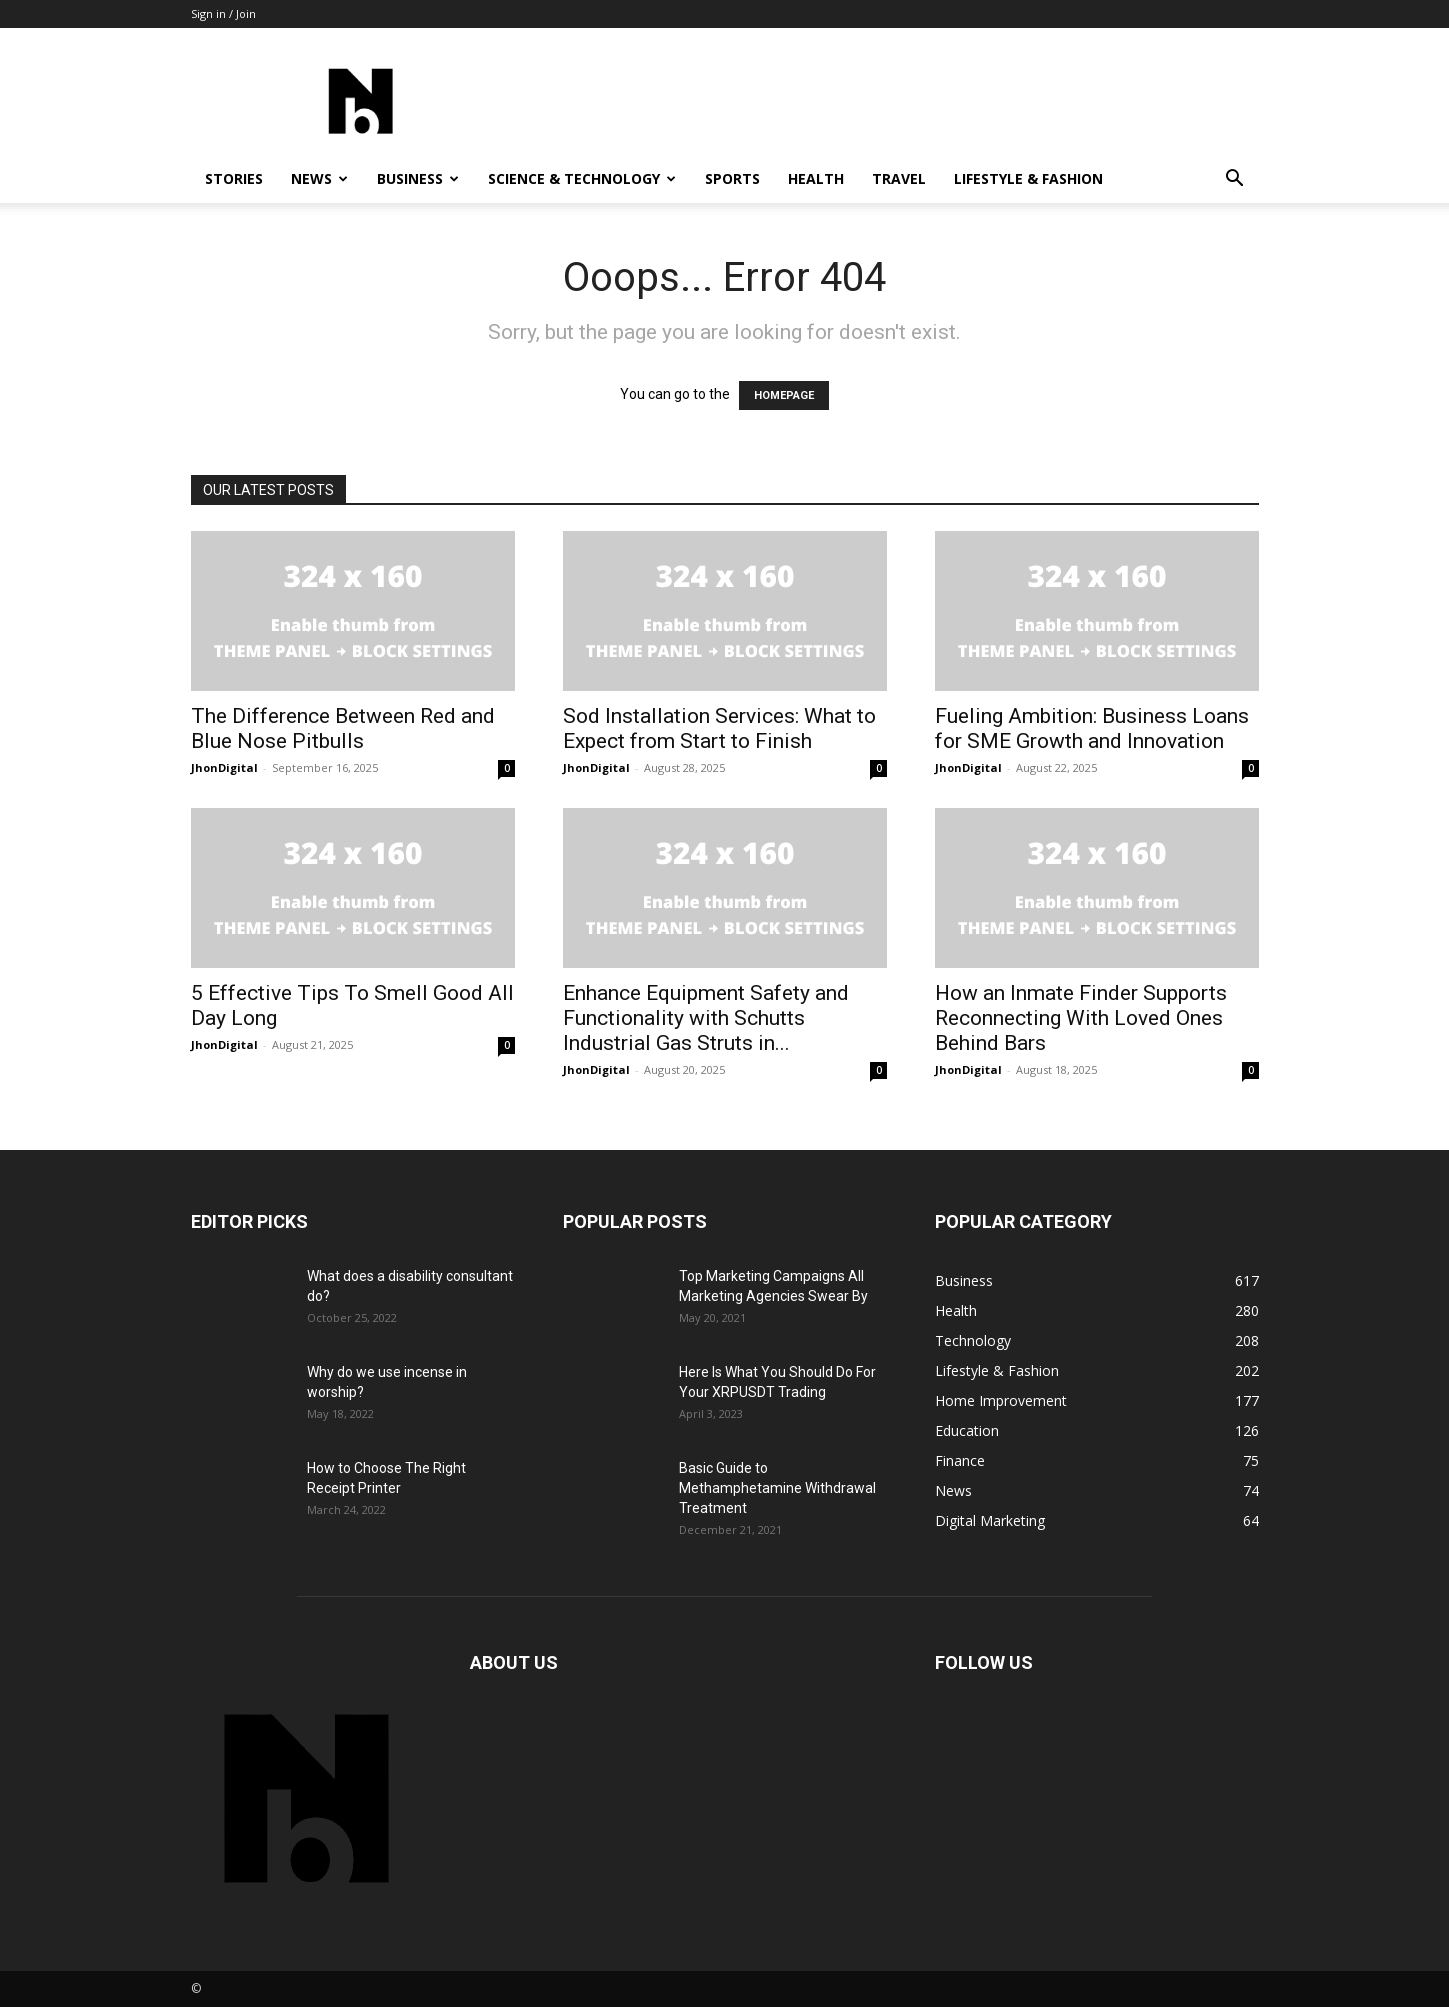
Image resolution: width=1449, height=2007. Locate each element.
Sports (732, 178)
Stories (234, 178)
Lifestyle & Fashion (1028, 178)
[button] (1235, 180)
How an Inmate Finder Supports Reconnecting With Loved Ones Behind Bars (1081, 1018)
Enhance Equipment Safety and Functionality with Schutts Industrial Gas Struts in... (706, 1018)
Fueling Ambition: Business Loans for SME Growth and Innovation (1092, 728)
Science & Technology (582, 178)
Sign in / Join (223, 13)
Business (418, 178)
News (319, 178)
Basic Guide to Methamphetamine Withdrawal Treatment (777, 1488)
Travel (899, 178)
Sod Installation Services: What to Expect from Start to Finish (719, 728)
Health (816, 178)
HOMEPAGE (784, 395)
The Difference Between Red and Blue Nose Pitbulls (343, 728)
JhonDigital (224, 767)
